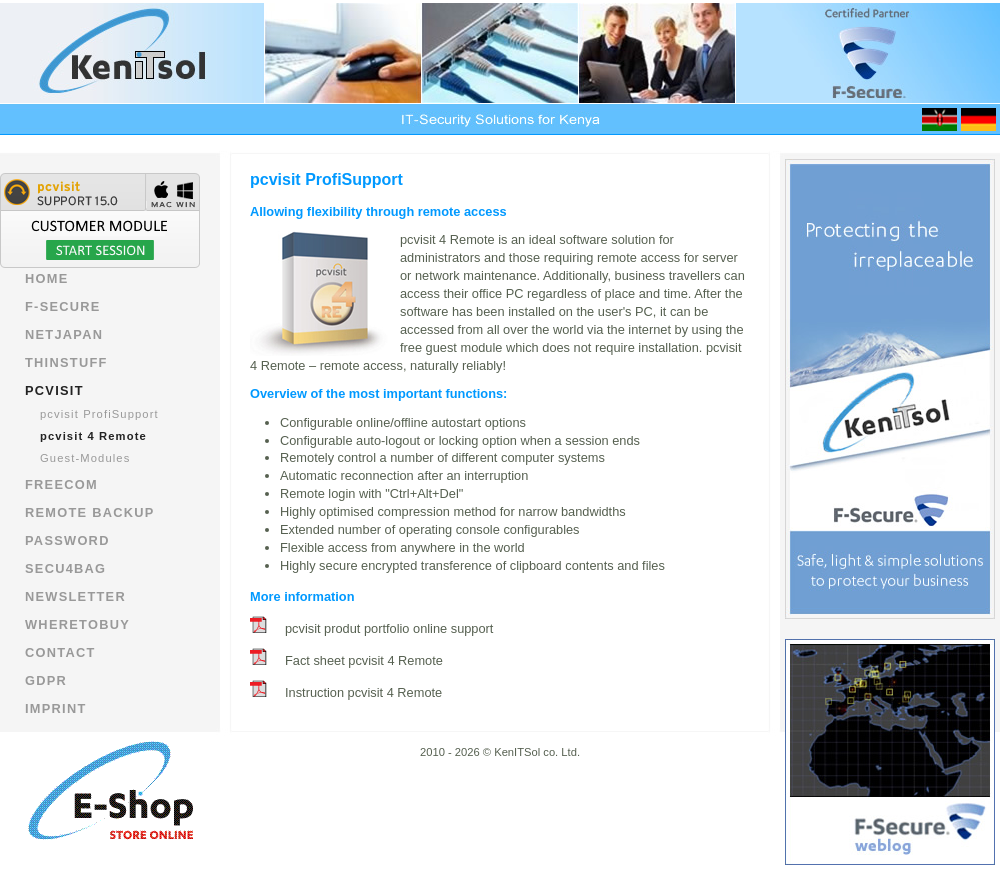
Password (67, 540)
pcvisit (54, 390)
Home (47, 278)
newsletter (75, 596)
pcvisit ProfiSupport (99, 414)
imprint (56, 708)
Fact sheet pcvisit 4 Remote (364, 660)
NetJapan (64, 334)
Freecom (61, 484)
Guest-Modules (85, 458)
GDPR (46, 680)
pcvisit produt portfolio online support (389, 628)
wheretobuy (77, 624)
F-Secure (63, 306)
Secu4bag (65, 568)
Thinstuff (66, 362)
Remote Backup (90, 512)
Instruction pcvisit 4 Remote (363, 692)
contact (60, 652)
